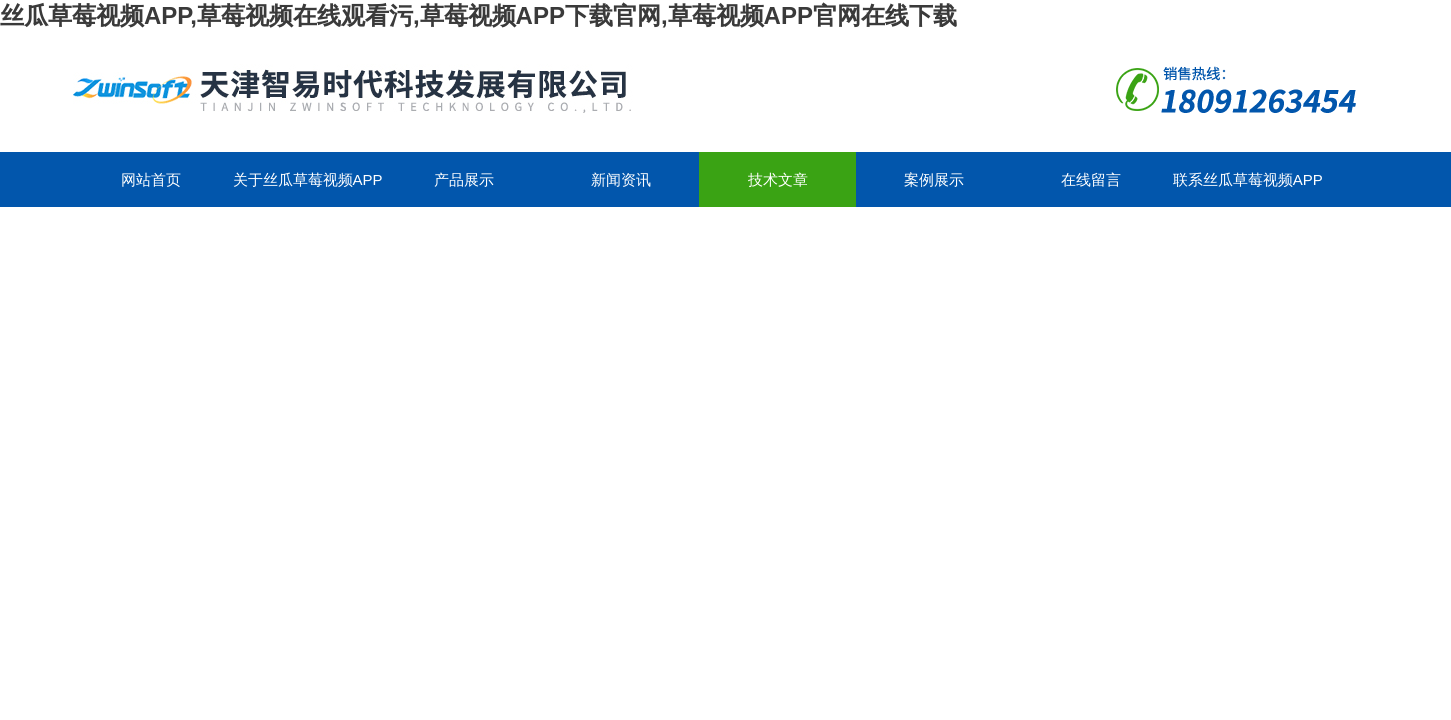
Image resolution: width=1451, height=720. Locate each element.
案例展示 (934, 179)
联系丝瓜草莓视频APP (1248, 179)
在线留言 (1091, 179)
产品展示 (464, 179)
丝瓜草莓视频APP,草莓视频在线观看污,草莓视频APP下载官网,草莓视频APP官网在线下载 (478, 15)
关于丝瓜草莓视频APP (308, 179)
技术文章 (778, 179)
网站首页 (151, 179)
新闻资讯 (621, 179)
